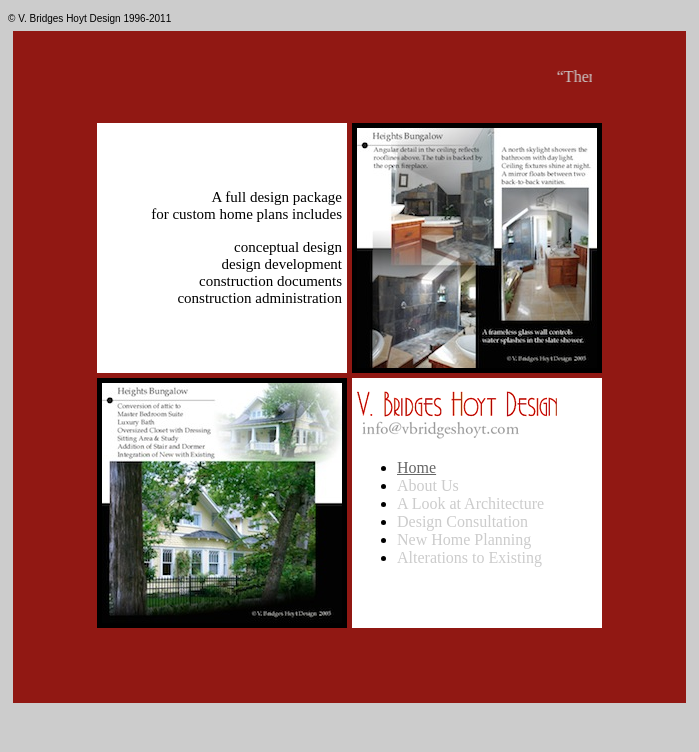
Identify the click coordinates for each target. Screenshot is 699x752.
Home (416, 467)
